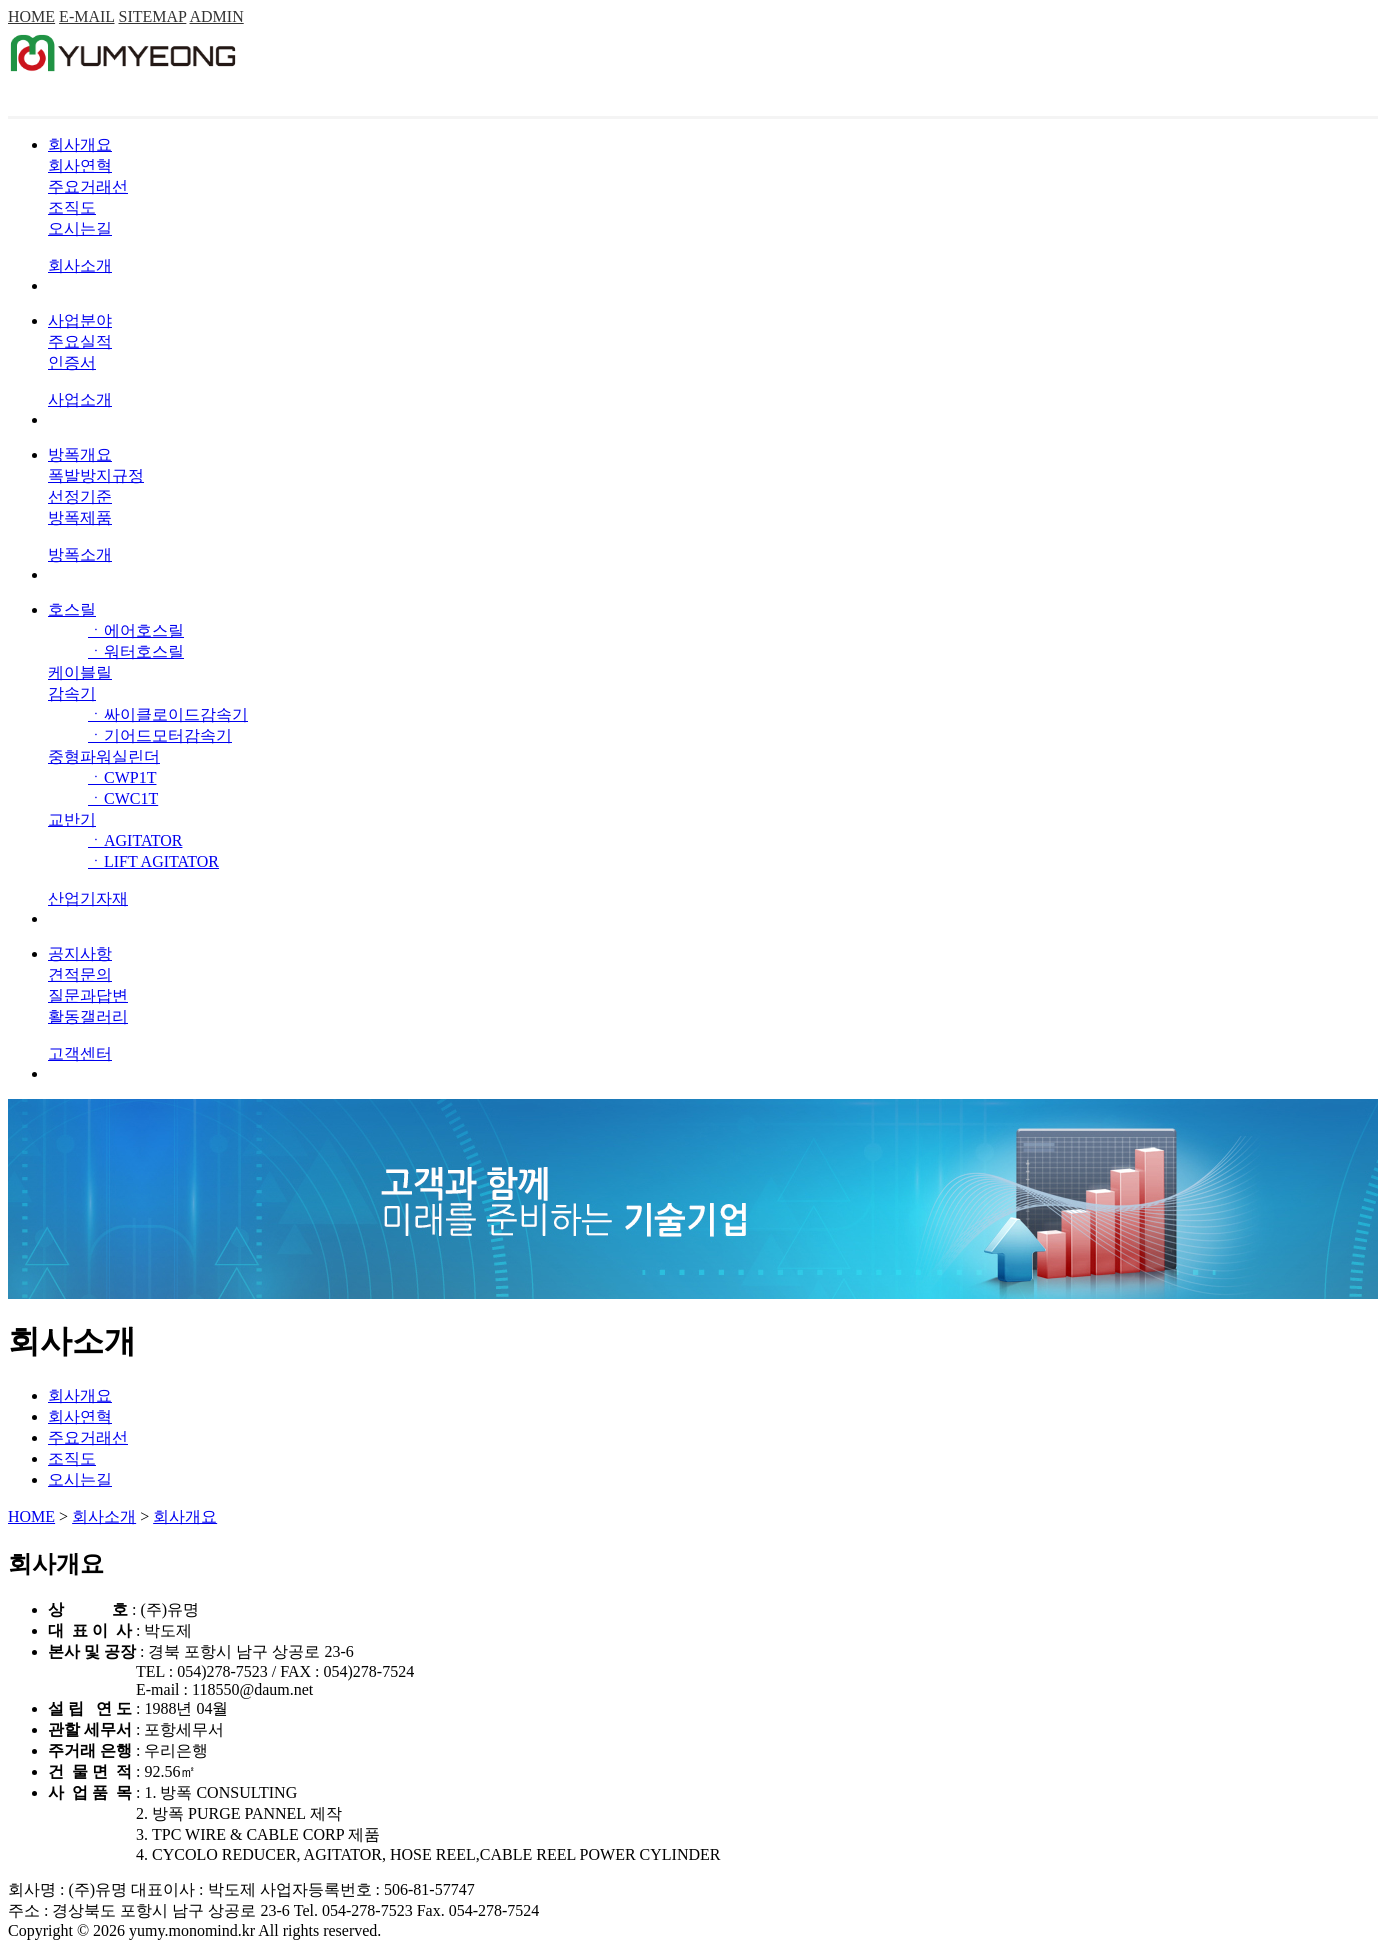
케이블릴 (80, 672)
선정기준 (80, 496)
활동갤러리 (88, 1016)
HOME (31, 16)
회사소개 (104, 1516)
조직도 (72, 207)
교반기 (72, 819)
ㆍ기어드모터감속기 (160, 735)
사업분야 (80, 320)
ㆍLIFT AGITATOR (153, 861)
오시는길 (80, 228)
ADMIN (216, 16)
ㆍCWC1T (123, 798)
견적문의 (80, 974)
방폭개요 (80, 454)
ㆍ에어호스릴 (136, 630)
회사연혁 (80, 165)
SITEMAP (153, 16)
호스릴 (72, 609)
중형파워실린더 (104, 756)
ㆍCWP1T (122, 777)
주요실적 (80, 341)
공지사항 (80, 953)
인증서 (72, 362)
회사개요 (80, 144)
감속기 (72, 693)
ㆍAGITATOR (135, 840)
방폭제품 (80, 517)
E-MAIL (86, 16)
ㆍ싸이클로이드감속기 (168, 714)
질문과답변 (88, 995)
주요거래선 (88, 186)
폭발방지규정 (96, 475)
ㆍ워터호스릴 (136, 651)
